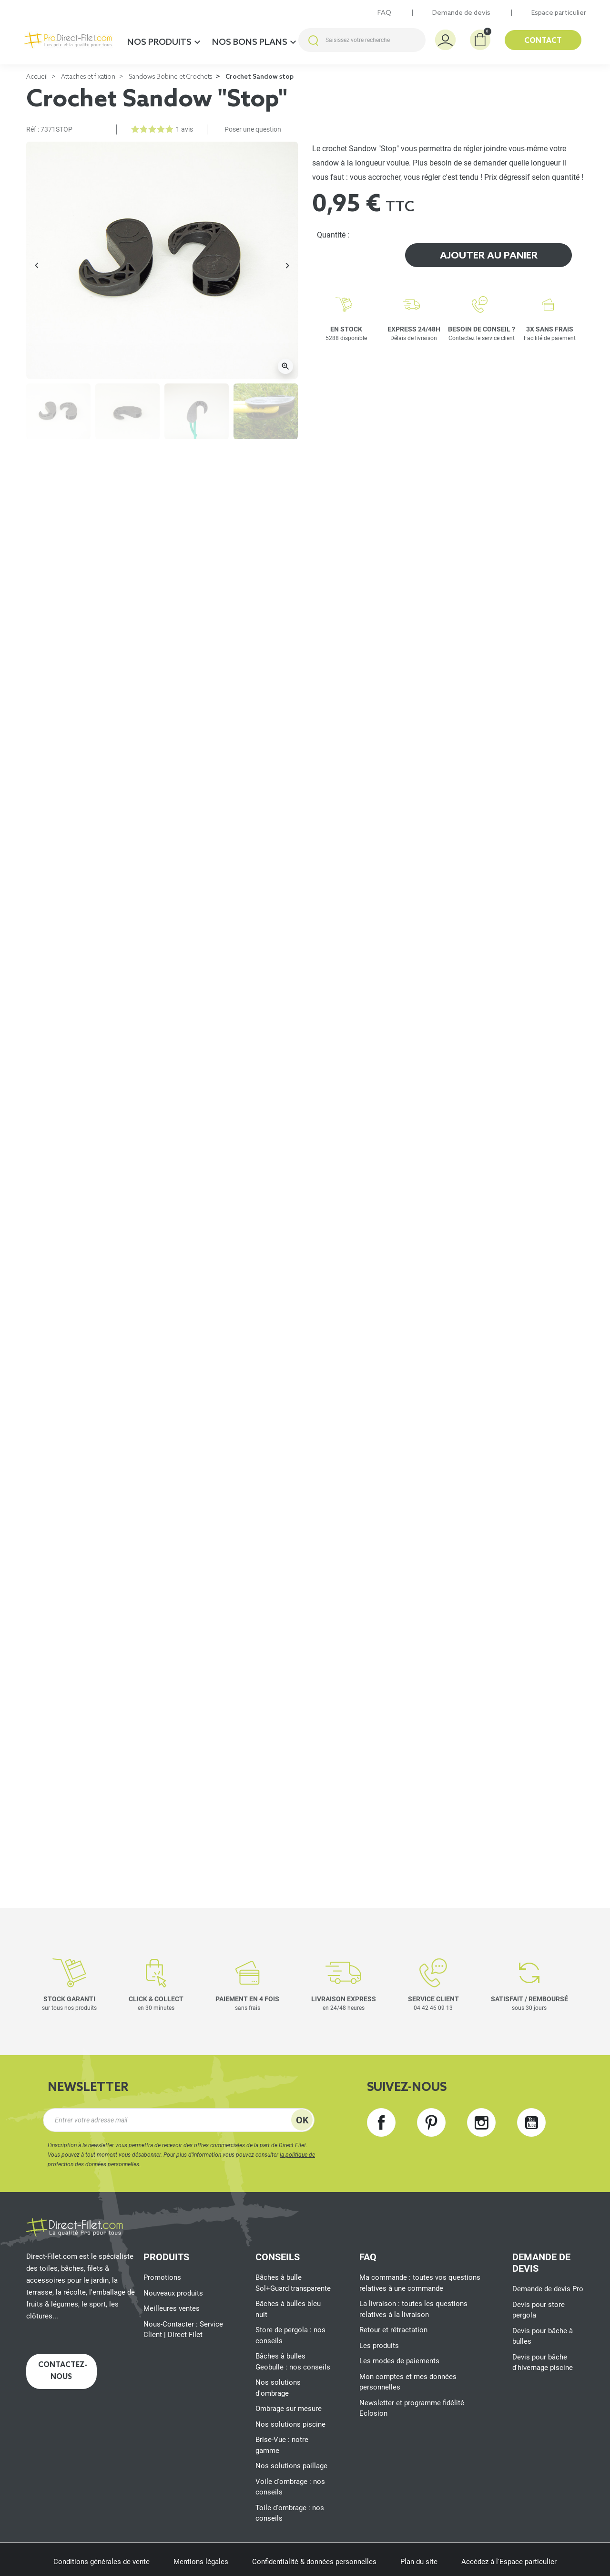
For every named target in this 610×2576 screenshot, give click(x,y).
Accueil (37, 77)
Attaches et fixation (88, 77)
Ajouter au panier (489, 256)
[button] (480, 40)
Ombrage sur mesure (288, 2408)
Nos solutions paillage (291, 2466)
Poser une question (252, 129)
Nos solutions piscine (290, 2424)
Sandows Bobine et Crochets (170, 77)
